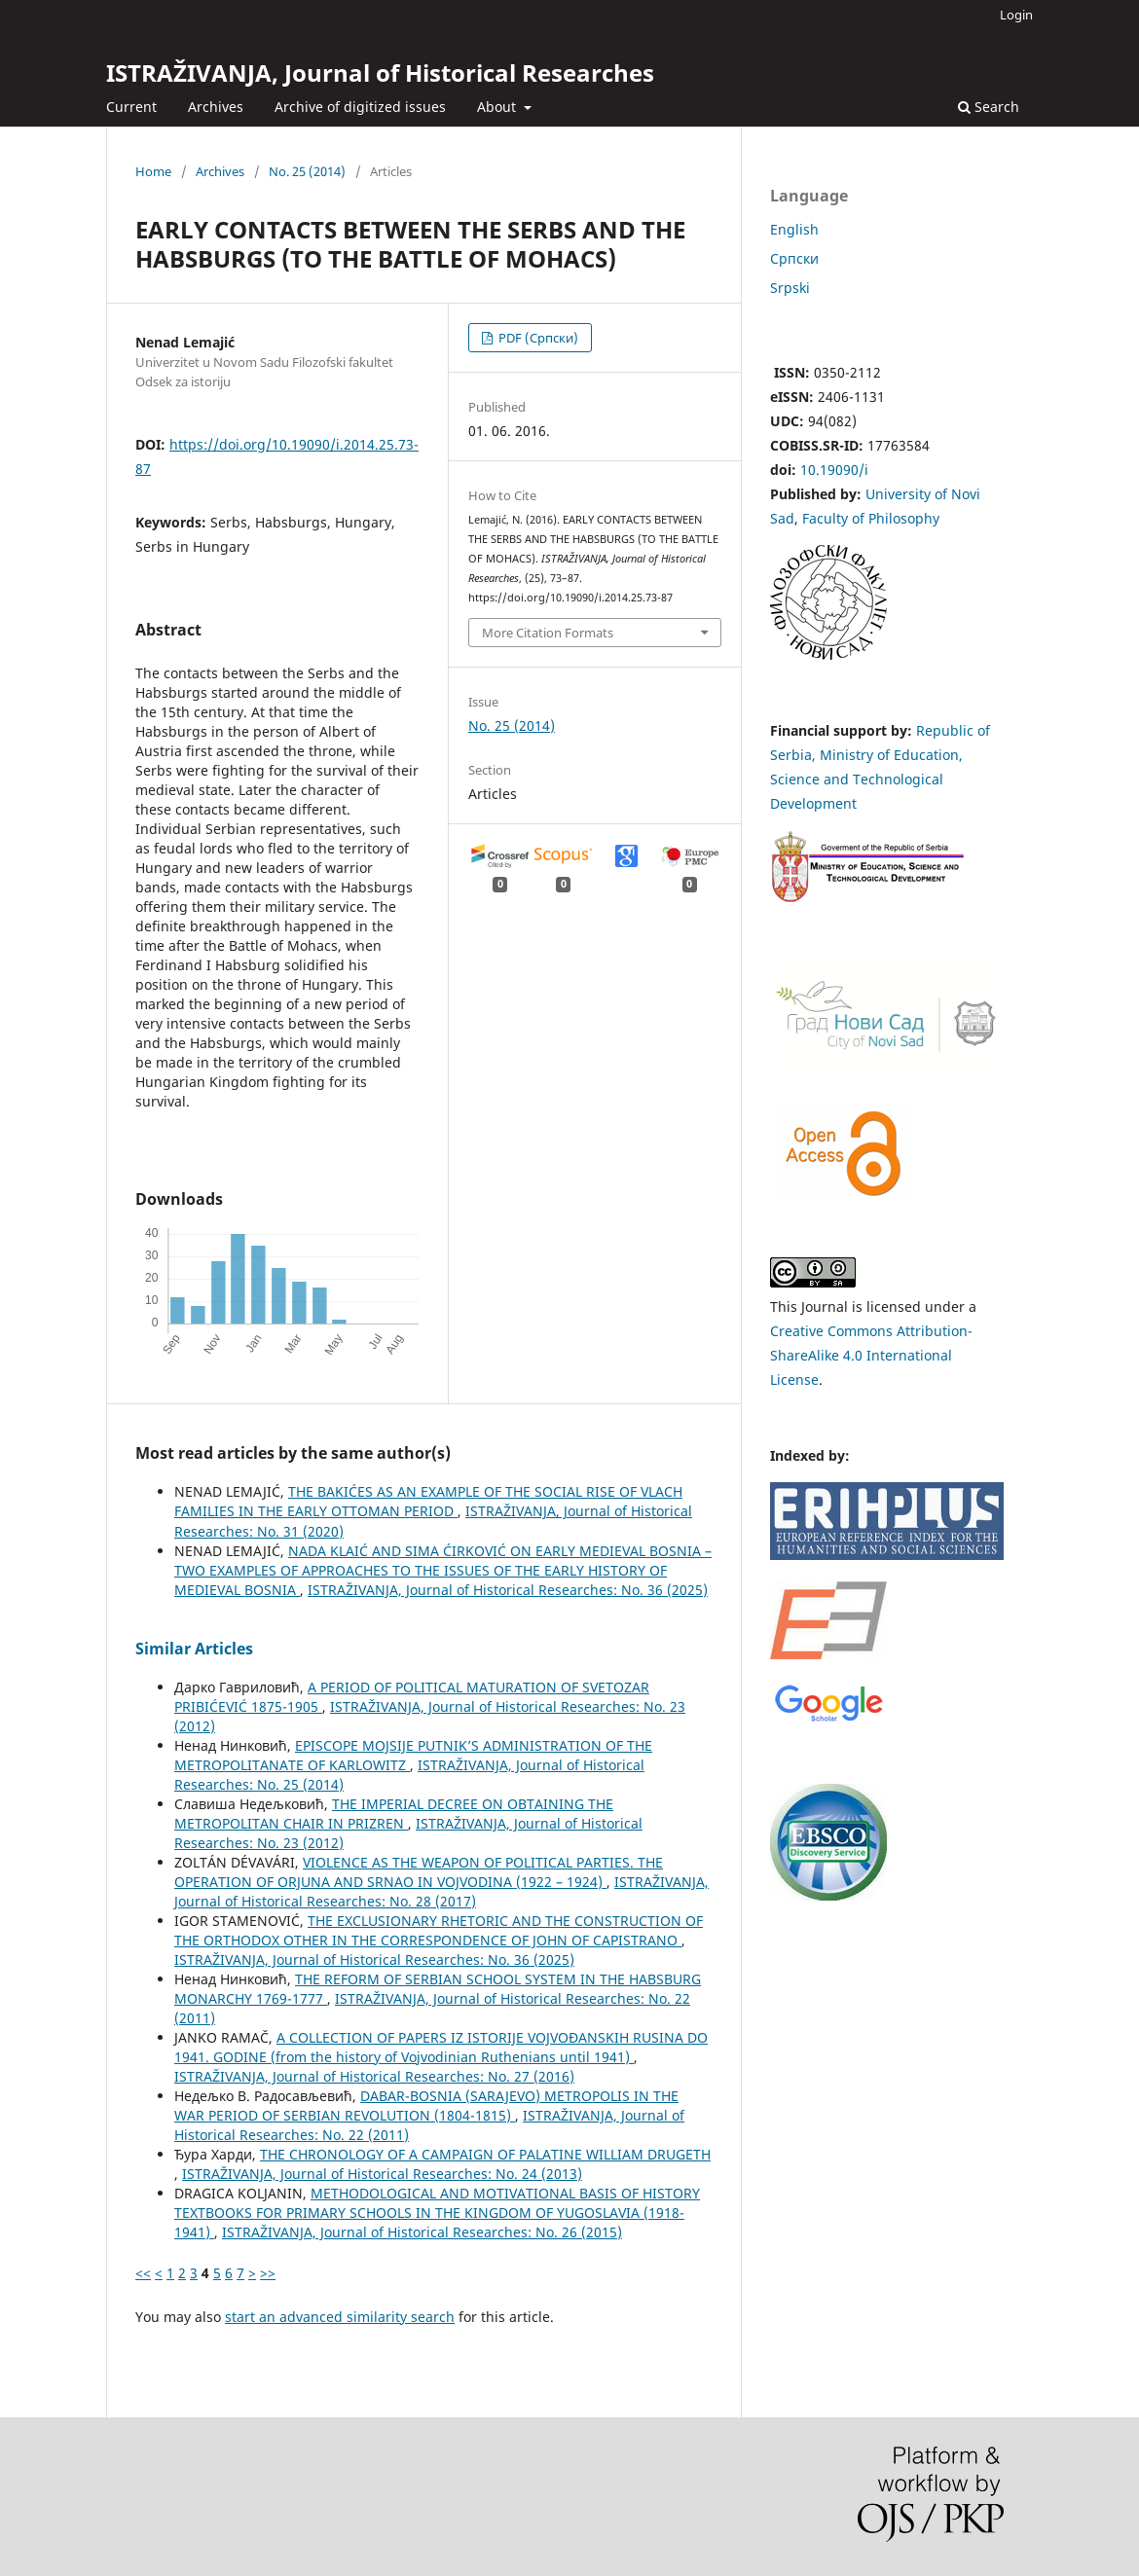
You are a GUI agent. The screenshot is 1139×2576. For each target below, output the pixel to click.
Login (1016, 14)
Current (131, 106)
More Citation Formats (547, 632)
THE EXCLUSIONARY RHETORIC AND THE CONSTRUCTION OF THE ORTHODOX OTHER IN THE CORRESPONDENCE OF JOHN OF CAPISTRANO (438, 1930)
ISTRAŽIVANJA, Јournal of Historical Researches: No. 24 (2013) (382, 2173)
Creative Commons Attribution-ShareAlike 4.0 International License (871, 1355)
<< (143, 2273)
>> (268, 2273)
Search (988, 106)
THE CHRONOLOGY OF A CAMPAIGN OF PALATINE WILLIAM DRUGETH (485, 2154)
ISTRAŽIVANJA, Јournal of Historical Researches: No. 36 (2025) (508, 1589)
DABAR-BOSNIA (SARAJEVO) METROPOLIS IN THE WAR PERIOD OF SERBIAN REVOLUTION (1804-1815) (426, 2105)
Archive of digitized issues (360, 106)
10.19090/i (834, 469)
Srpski (790, 287)
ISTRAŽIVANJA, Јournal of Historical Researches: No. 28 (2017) (441, 1891)
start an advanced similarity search (340, 2316)
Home (153, 171)
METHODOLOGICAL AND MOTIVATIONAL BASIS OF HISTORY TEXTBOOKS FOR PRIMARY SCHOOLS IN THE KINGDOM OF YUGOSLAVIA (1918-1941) (437, 2212)
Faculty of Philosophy (870, 518)
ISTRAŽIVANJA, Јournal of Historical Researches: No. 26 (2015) (422, 2232)
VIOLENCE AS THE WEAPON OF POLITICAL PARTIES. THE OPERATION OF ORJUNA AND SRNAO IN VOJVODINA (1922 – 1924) (418, 1872)
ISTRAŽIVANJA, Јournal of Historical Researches (380, 72)
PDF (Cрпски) (537, 337)
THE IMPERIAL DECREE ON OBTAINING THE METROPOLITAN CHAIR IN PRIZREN (393, 1813)
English (794, 229)
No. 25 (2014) (307, 171)
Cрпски (794, 258)
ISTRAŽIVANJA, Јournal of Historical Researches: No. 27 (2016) (374, 2076)
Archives (215, 106)
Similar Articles (194, 1648)
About (498, 106)
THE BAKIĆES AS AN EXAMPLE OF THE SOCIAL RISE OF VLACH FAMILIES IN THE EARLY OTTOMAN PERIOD (428, 1501)
